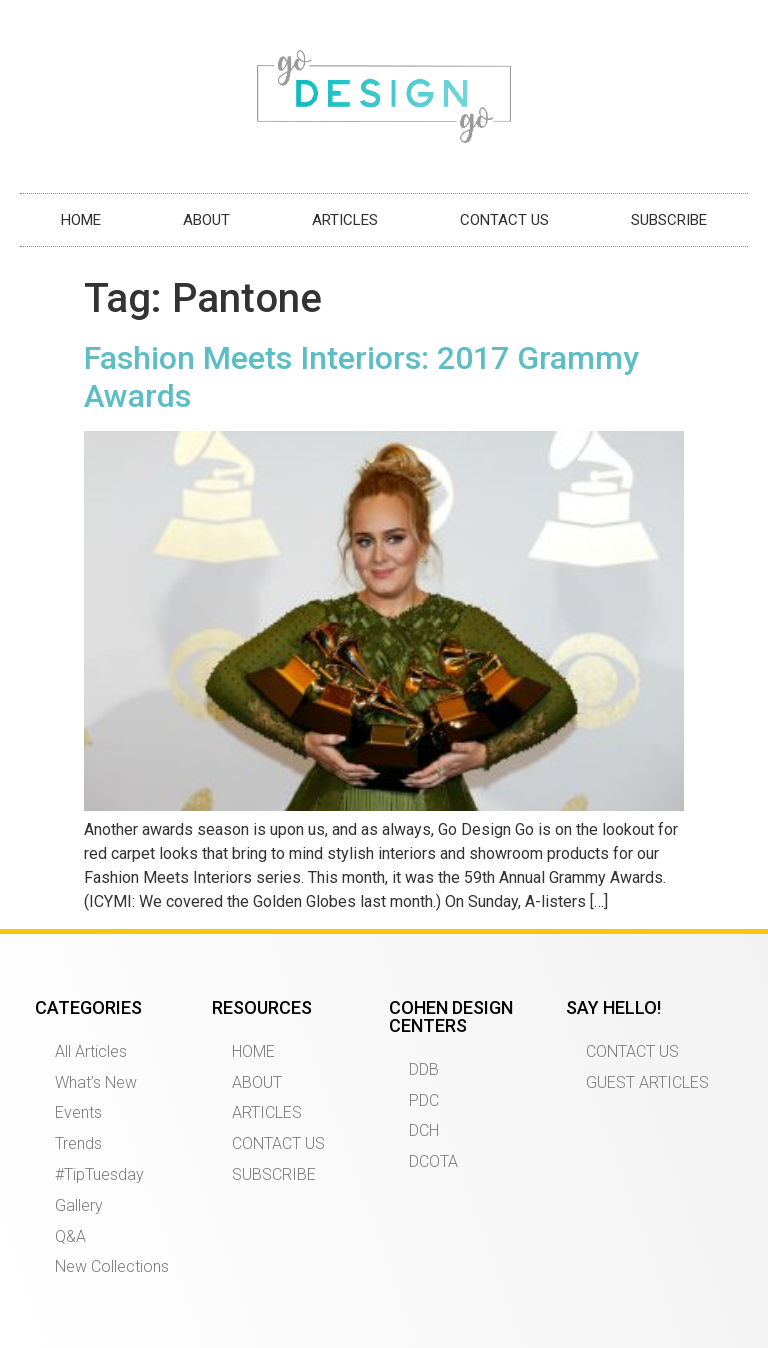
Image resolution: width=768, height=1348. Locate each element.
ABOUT (206, 220)
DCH (424, 1130)
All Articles (91, 1051)
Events (78, 1112)
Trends (78, 1143)
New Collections (112, 1266)
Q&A (70, 1236)
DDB (424, 1069)
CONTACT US (504, 220)
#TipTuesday (99, 1174)
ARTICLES (345, 220)
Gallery (79, 1205)
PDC (424, 1100)
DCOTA (433, 1161)
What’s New (96, 1082)
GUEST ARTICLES (647, 1082)
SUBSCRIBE (669, 220)
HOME (81, 220)
